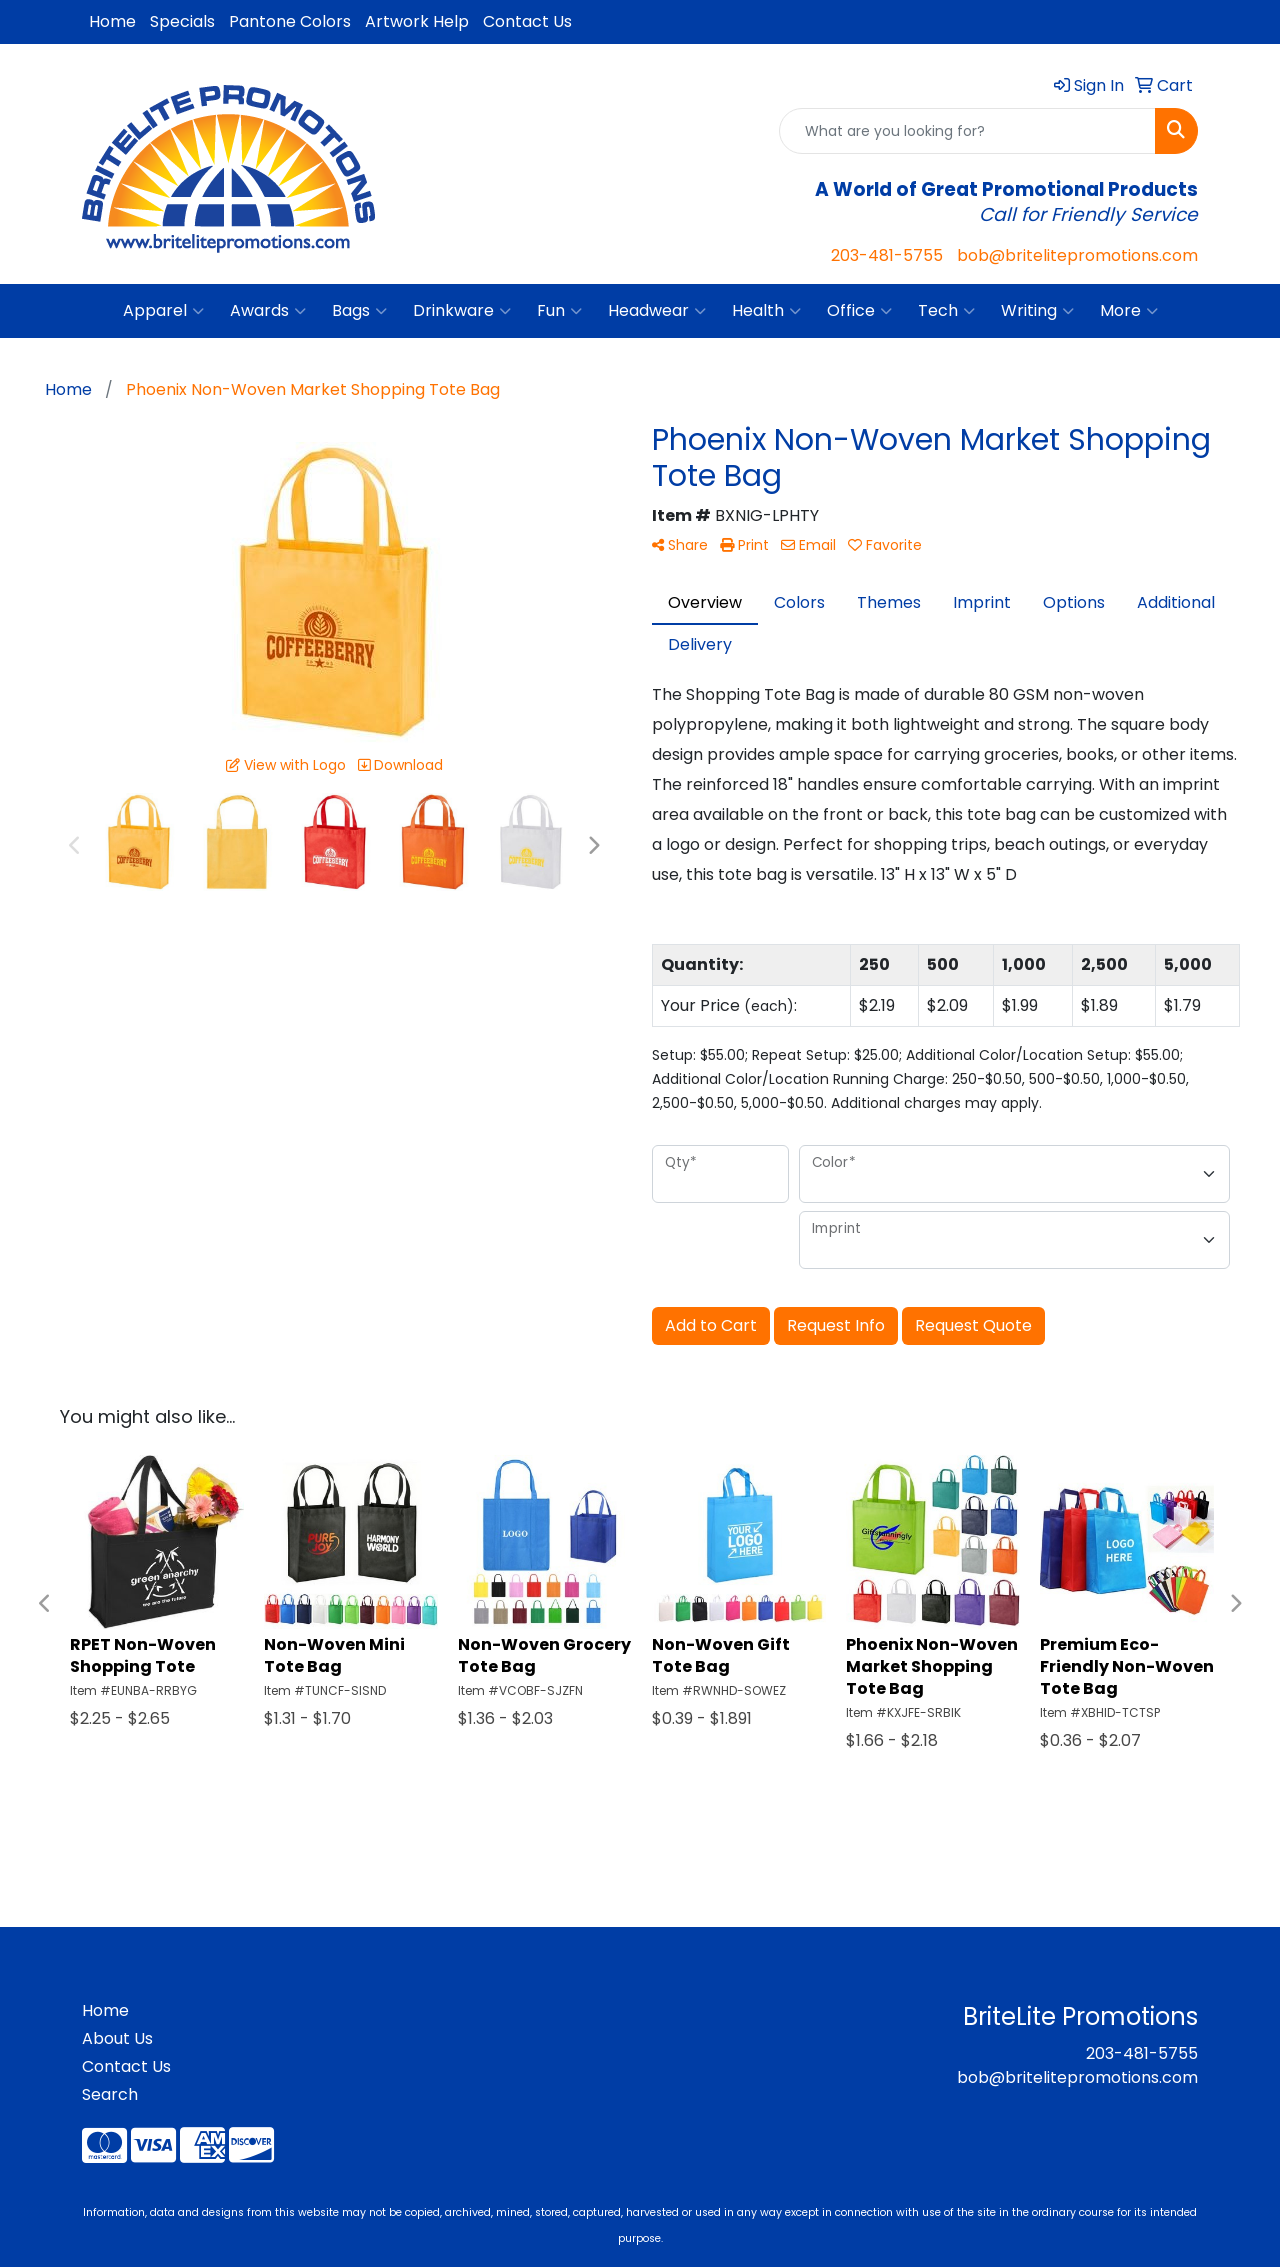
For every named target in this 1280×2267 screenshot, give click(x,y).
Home (112, 21)
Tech (946, 311)
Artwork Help (417, 21)
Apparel (163, 311)
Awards (268, 311)
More (1129, 311)
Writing (1037, 311)
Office (859, 311)
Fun (559, 311)
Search (110, 2094)
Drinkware (462, 311)
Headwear (657, 311)
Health (766, 311)
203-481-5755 (887, 255)
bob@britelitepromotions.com (1077, 255)
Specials (182, 21)
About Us (117, 2038)
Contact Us (527, 21)
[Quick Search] (967, 131)
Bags (359, 311)
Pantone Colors (290, 21)
